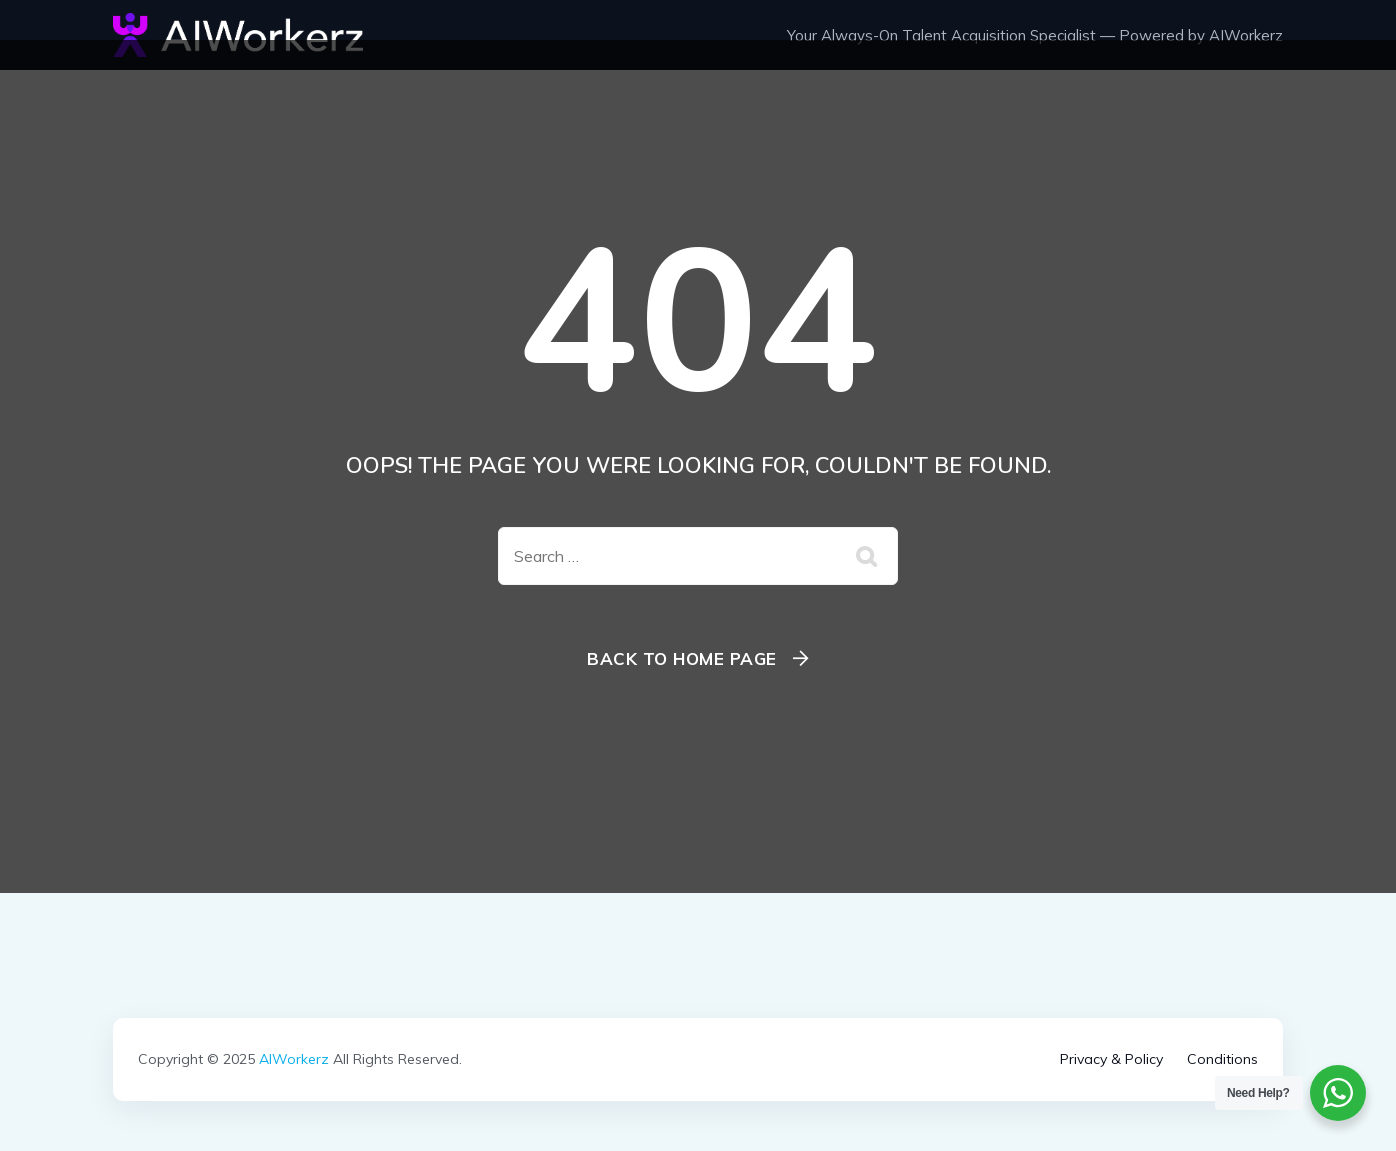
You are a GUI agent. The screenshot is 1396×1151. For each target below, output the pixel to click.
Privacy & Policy (1111, 1059)
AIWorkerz (294, 1059)
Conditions (1222, 1059)
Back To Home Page (682, 658)
